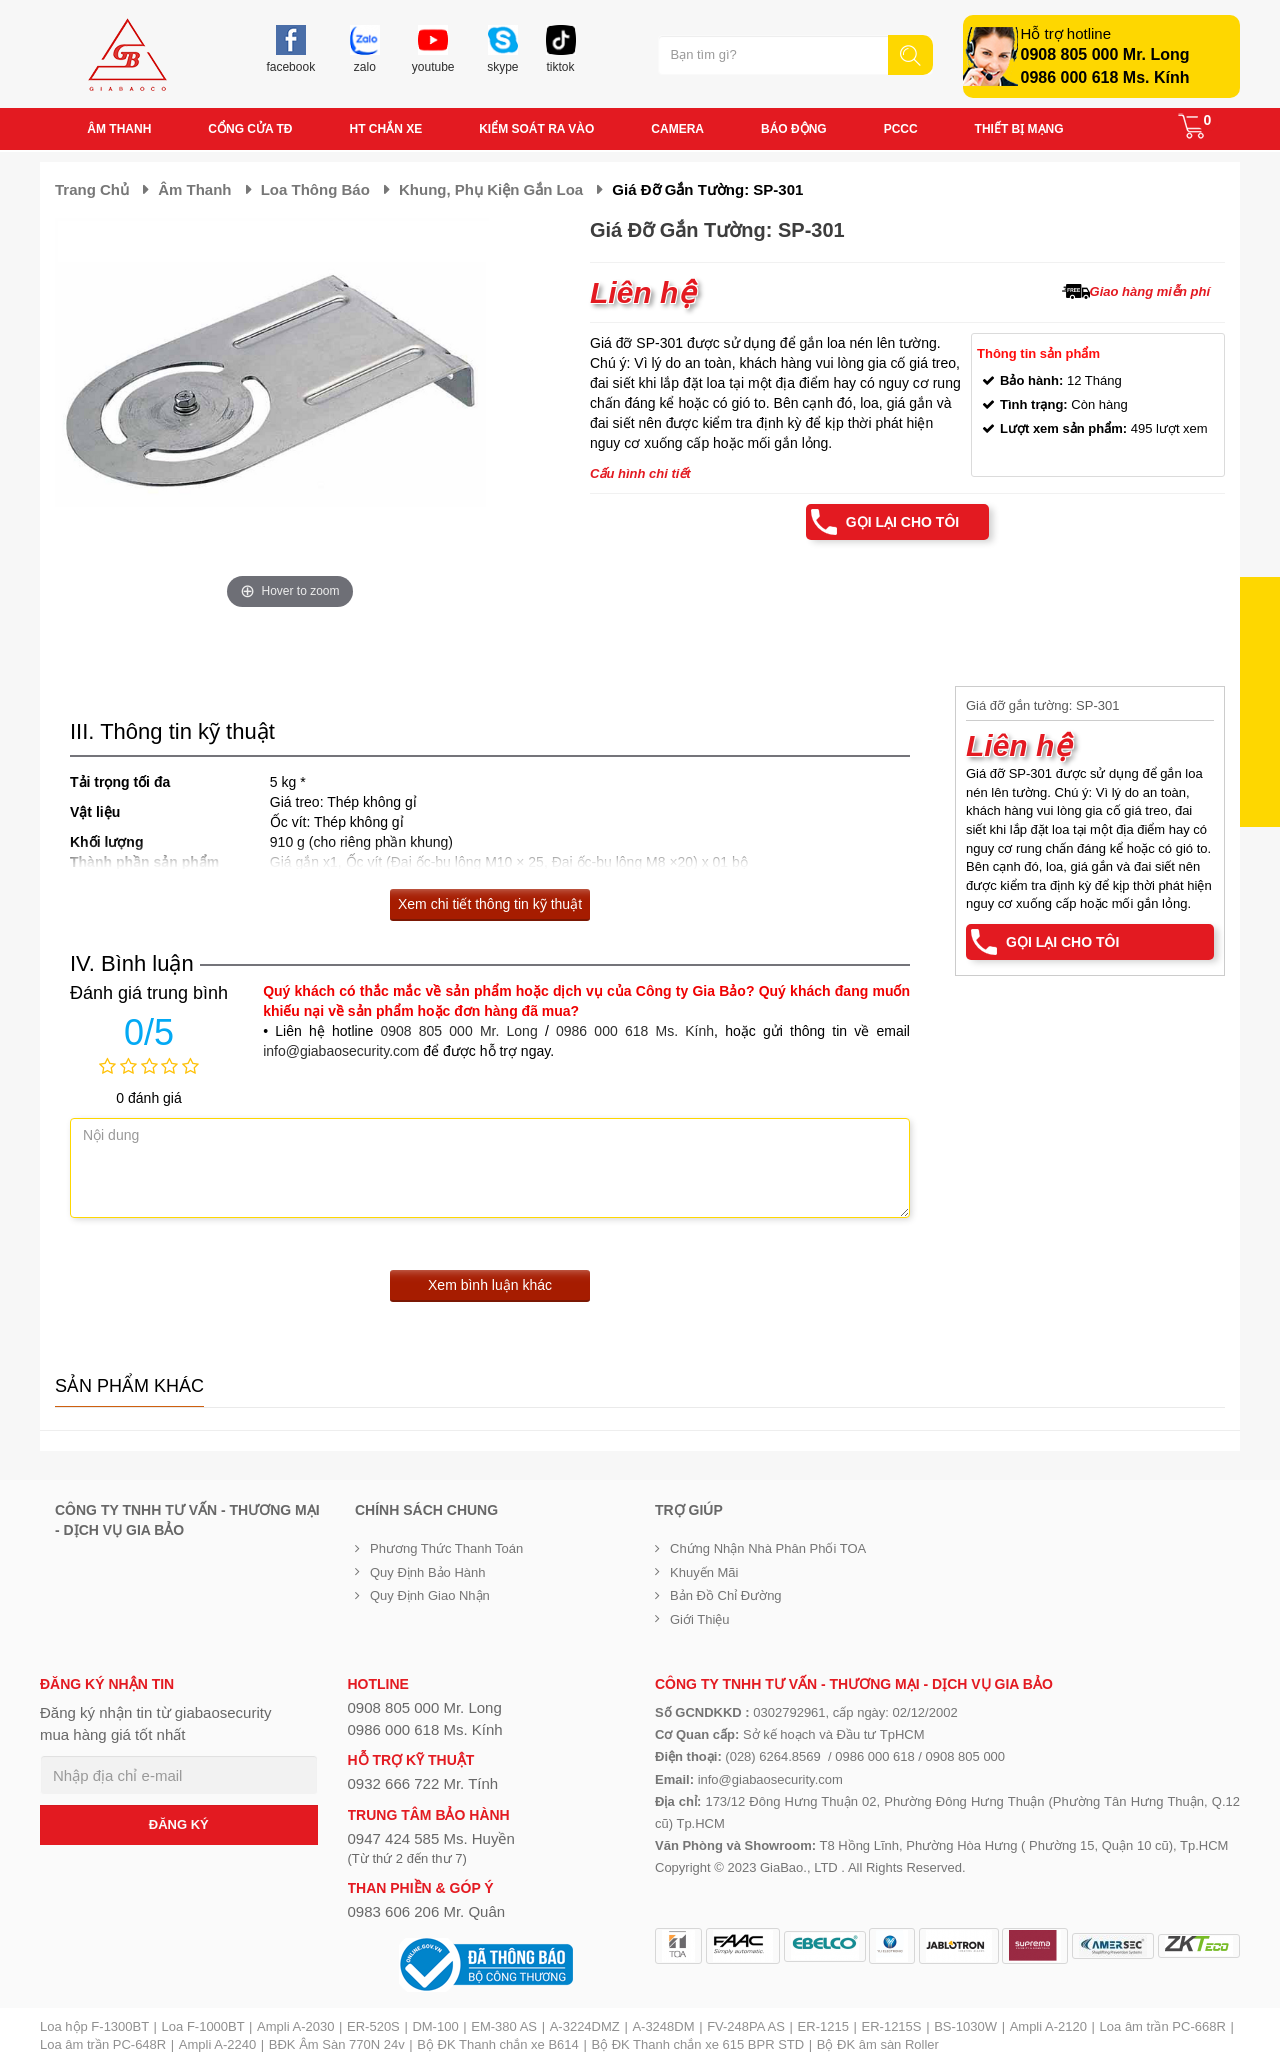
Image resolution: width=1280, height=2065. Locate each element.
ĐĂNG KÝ (179, 1824)
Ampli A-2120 (1048, 2026)
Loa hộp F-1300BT (94, 2026)
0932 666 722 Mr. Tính (423, 1783)
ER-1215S (892, 2026)
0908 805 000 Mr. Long (1105, 54)
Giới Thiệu (700, 1619)
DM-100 (435, 2026)
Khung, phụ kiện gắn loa (491, 189)
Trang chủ (92, 189)
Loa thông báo (315, 189)
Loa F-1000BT (203, 2026)
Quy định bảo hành (428, 1572)
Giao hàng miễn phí (1150, 291)
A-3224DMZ (585, 2026)
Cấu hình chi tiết (640, 473)
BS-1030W (965, 2026)
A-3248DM (663, 2026)
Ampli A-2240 (217, 2044)
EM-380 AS (504, 2026)
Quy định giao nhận (430, 1595)
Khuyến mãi (704, 1572)
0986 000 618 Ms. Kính (1105, 77)
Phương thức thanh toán (446, 1548)
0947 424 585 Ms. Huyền (431, 1838)
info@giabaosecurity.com (341, 1051)
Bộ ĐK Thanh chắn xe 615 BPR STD (697, 2044)
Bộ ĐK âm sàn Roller (878, 2044)
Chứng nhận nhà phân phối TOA (768, 1548)
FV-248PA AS (746, 2026)
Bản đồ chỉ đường (726, 1595)
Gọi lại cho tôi (902, 522)
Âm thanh (194, 189)
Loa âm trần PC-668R (1163, 2026)
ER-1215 (823, 2026)
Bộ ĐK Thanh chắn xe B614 (497, 2044)
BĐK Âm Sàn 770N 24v (337, 2044)
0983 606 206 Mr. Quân (427, 1911)
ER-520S (373, 2026)
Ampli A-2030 (295, 2026)
